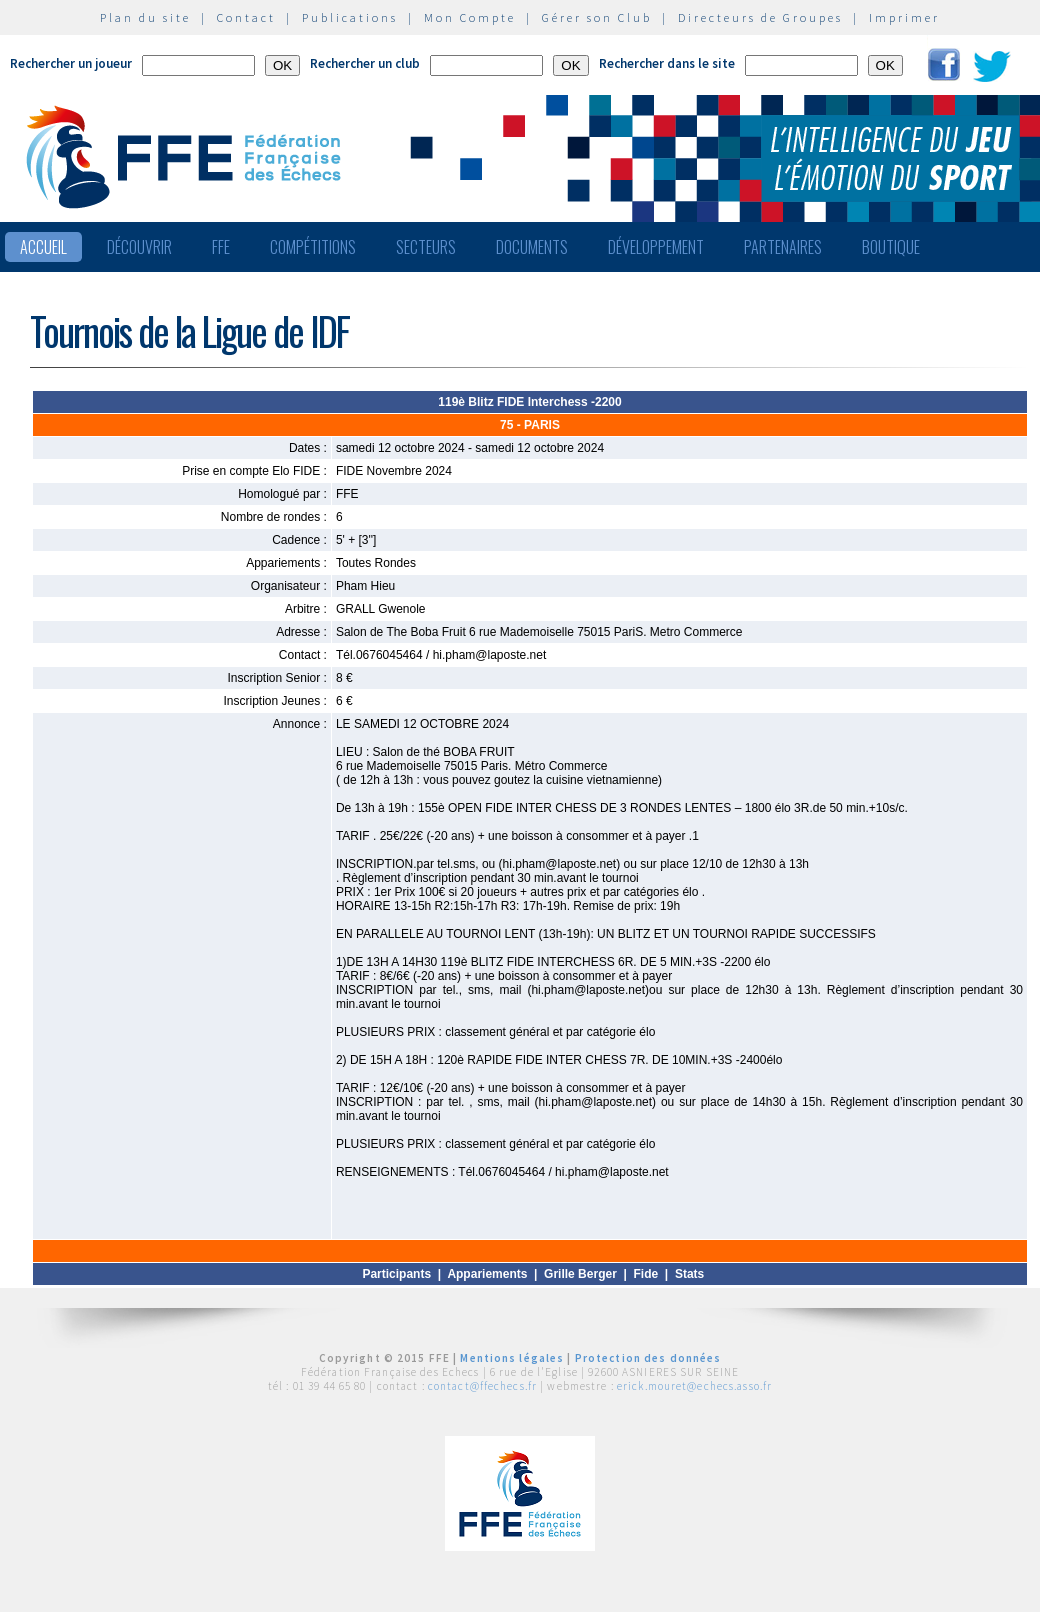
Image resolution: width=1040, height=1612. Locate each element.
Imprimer (904, 17)
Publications (350, 17)
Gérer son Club (597, 17)
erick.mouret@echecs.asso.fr (694, 1386)
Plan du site (145, 17)
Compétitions (313, 247)
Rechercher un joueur (71, 63)
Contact (246, 17)
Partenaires (783, 247)
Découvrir (139, 247)
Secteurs (426, 247)
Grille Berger (580, 1274)
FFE (221, 247)
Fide (646, 1274)
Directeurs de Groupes (760, 17)
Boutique (891, 247)
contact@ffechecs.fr (482, 1386)
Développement (656, 247)
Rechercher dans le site (667, 63)
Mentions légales (512, 1358)
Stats (689, 1274)
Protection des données (648, 1358)
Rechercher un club (365, 63)
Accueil (43, 247)
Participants (396, 1274)
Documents (532, 247)
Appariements (487, 1274)
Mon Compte (470, 17)
